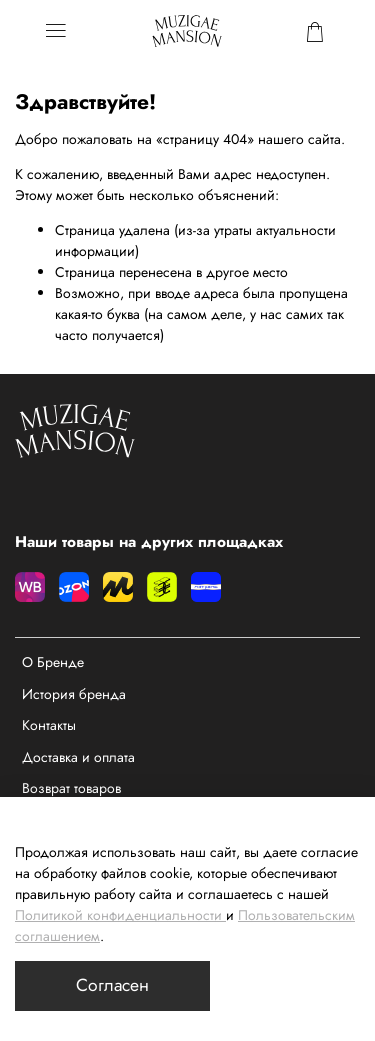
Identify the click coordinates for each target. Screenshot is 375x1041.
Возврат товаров (71, 788)
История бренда (74, 694)
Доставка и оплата (78, 757)
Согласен (112, 985)
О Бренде (53, 662)
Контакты (49, 725)
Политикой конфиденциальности (118, 915)
